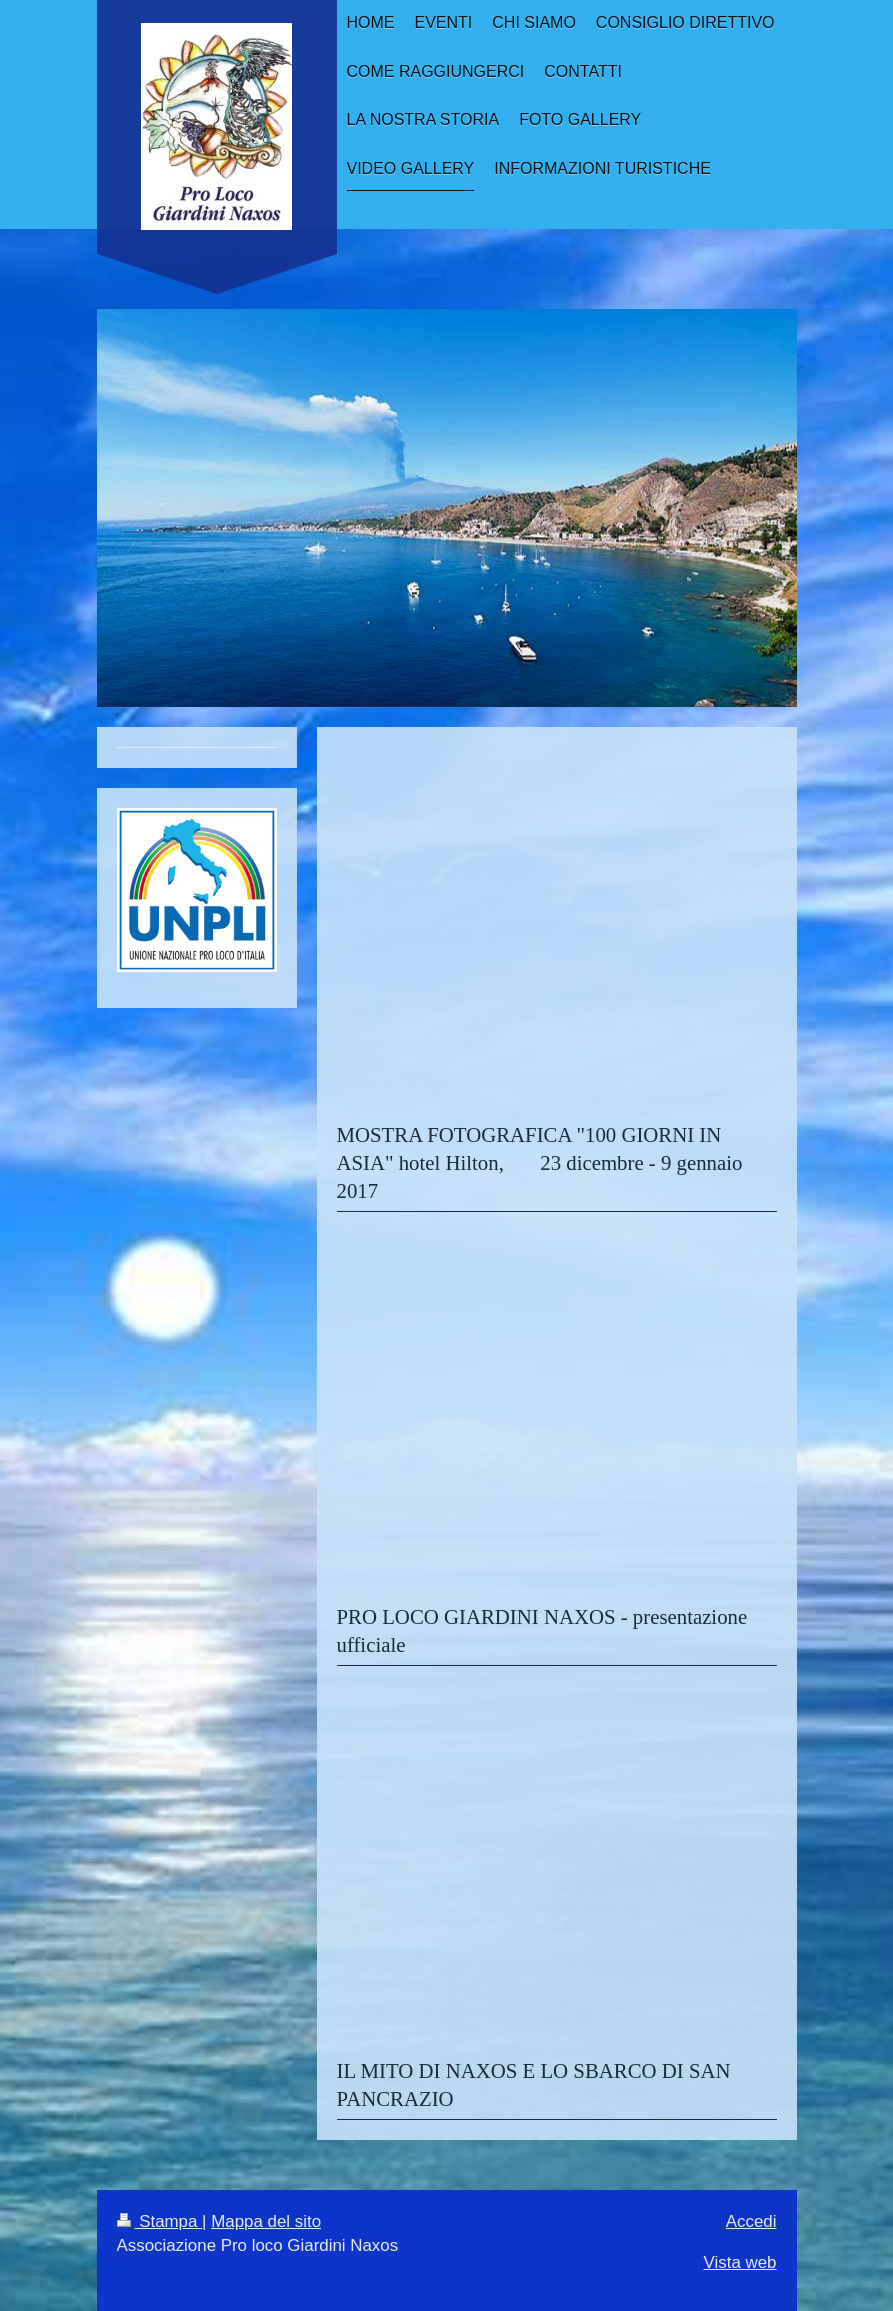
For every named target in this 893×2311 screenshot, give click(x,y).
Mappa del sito (266, 2221)
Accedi (751, 2221)
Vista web (740, 2262)
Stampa (160, 2221)
